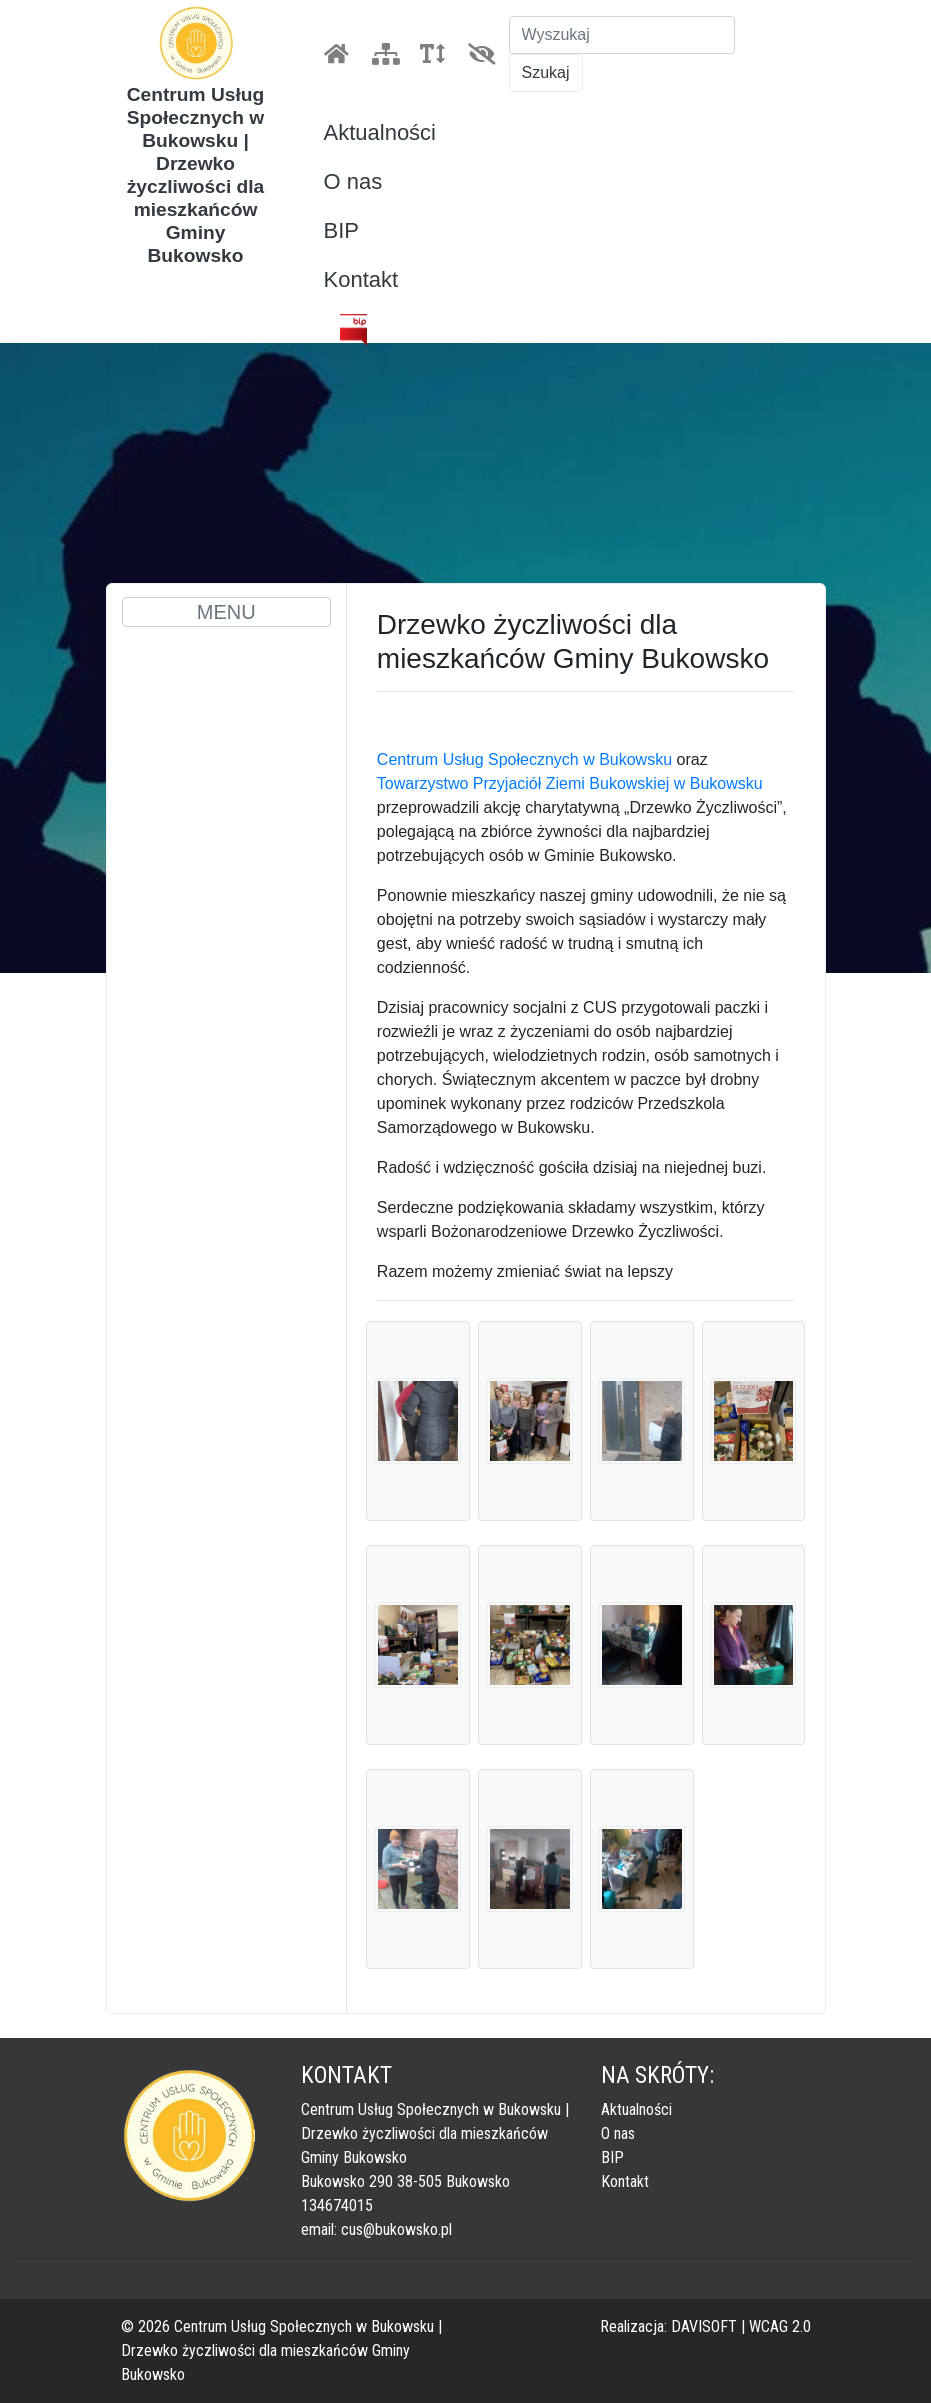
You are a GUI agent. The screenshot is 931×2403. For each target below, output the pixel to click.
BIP (341, 230)
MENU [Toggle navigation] (226, 612)
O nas (353, 181)
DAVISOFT (704, 2326)
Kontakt (361, 279)
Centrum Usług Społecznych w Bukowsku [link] (524, 759)
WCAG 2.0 (780, 2326)
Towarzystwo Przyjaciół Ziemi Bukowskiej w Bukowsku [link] (570, 783)
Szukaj (546, 72)
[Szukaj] (622, 35)
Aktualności (380, 132)
